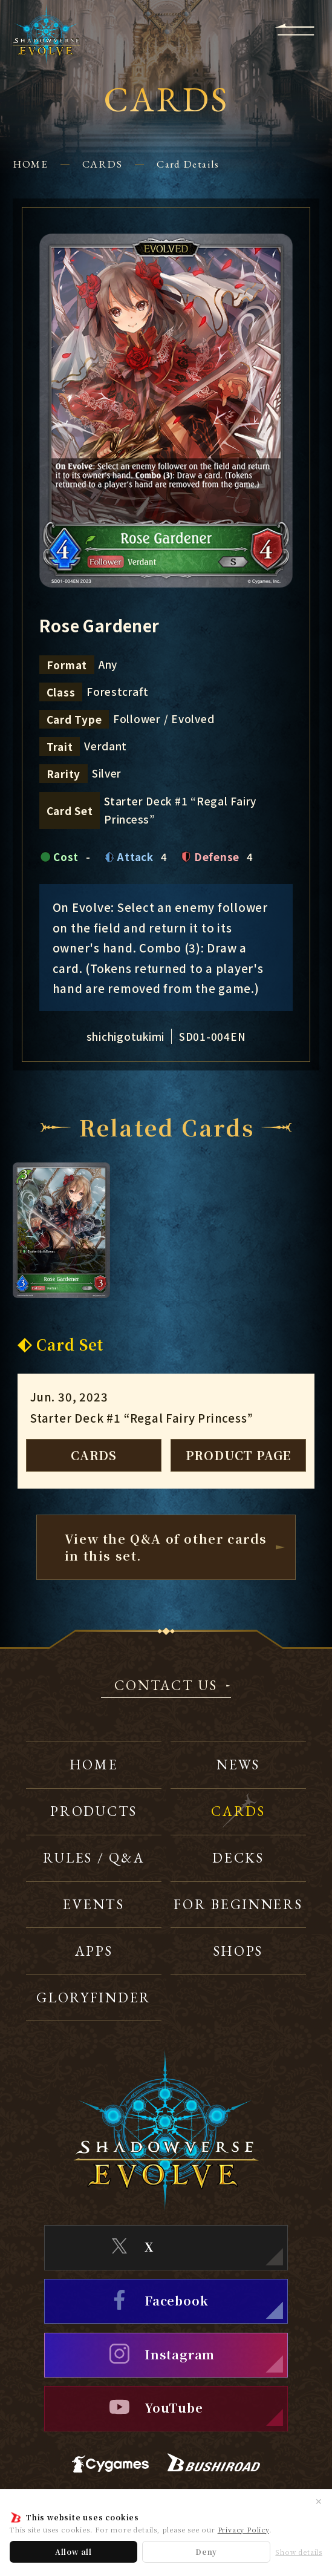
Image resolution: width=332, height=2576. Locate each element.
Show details (298, 2552)
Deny (206, 2551)
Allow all (73, 2551)
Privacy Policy (243, 2529)
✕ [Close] (318, 2501)
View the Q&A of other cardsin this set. (166, 1547)
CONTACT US (165, 1686)
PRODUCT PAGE (238, 1455)
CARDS (102, 164)
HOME (30, 164)
